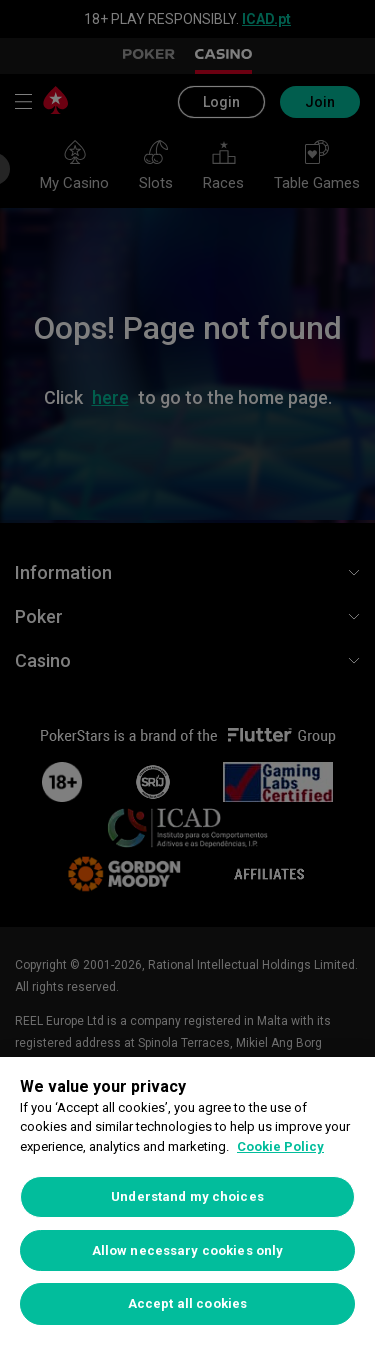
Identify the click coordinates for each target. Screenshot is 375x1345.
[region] (187, 1201)
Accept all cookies (187, 1303)
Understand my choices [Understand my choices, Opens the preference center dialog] (187, 1196)
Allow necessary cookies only (188, 1250)
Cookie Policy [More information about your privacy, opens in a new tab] (280, 1146)
